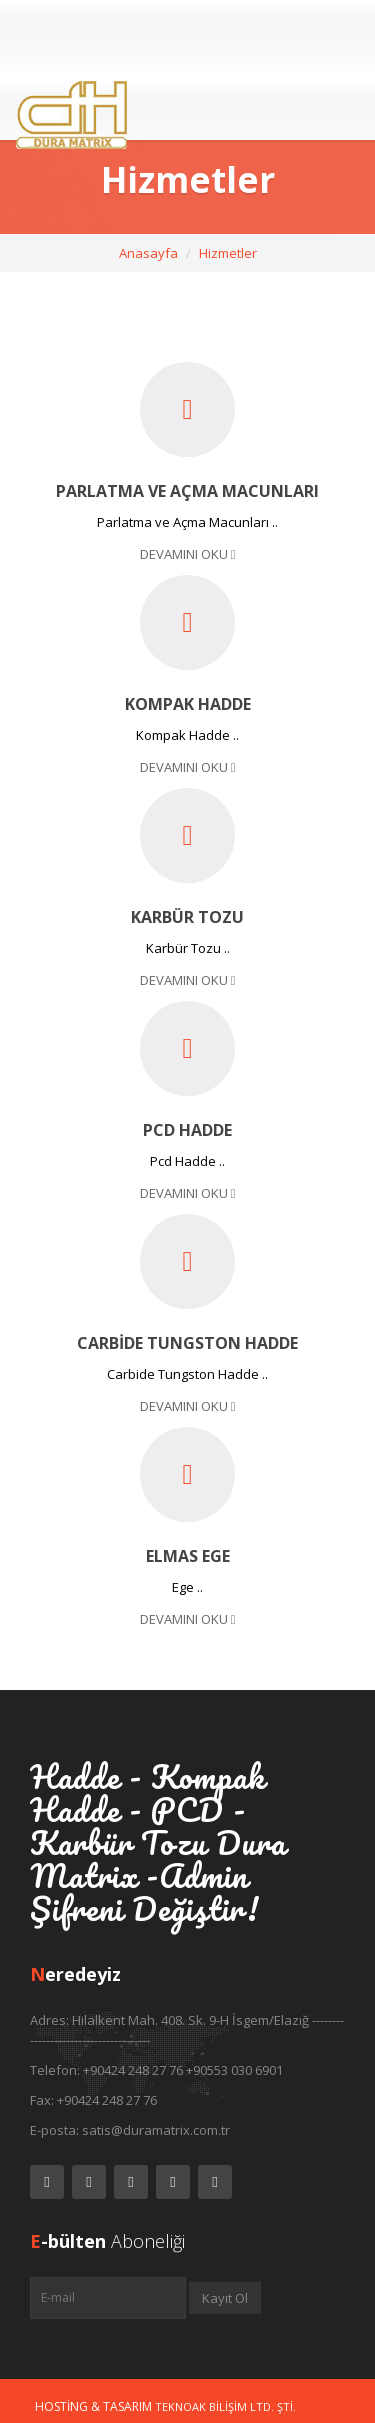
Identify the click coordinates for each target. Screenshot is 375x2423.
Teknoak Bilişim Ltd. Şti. (225, 2406)
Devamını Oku (188, 554)
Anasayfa (148, 253)
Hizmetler (228, 253)
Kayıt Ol (225, 2298)
